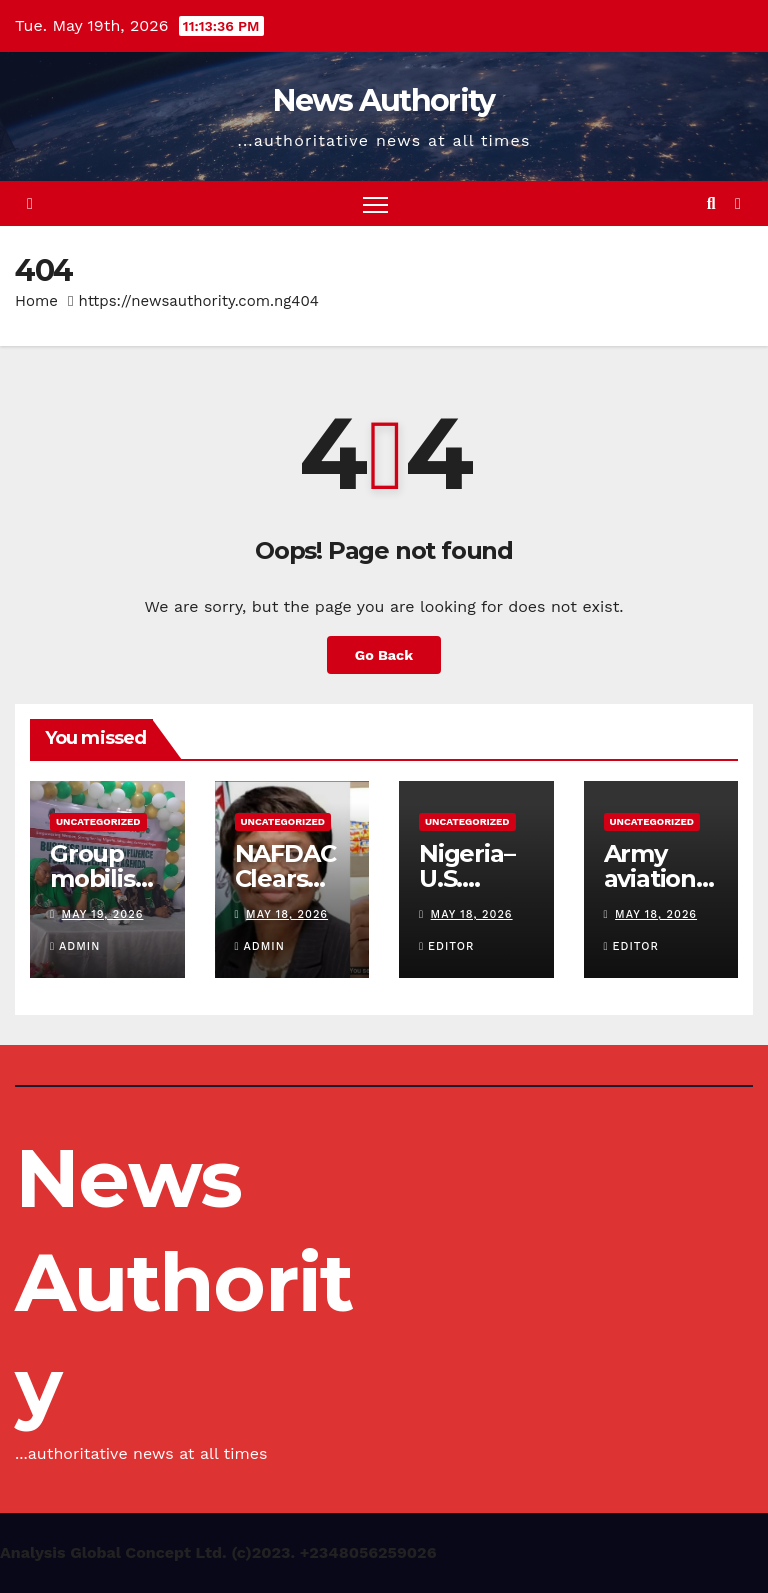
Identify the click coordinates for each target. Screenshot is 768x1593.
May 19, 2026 (103, 914)
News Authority (383, 100)
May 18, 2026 (287, 914)
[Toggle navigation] (375, 203)
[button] (711, 203)
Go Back (384, 655)
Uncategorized (98, 821)
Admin (75, 946)
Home (36, 301)
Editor (446, 946)
